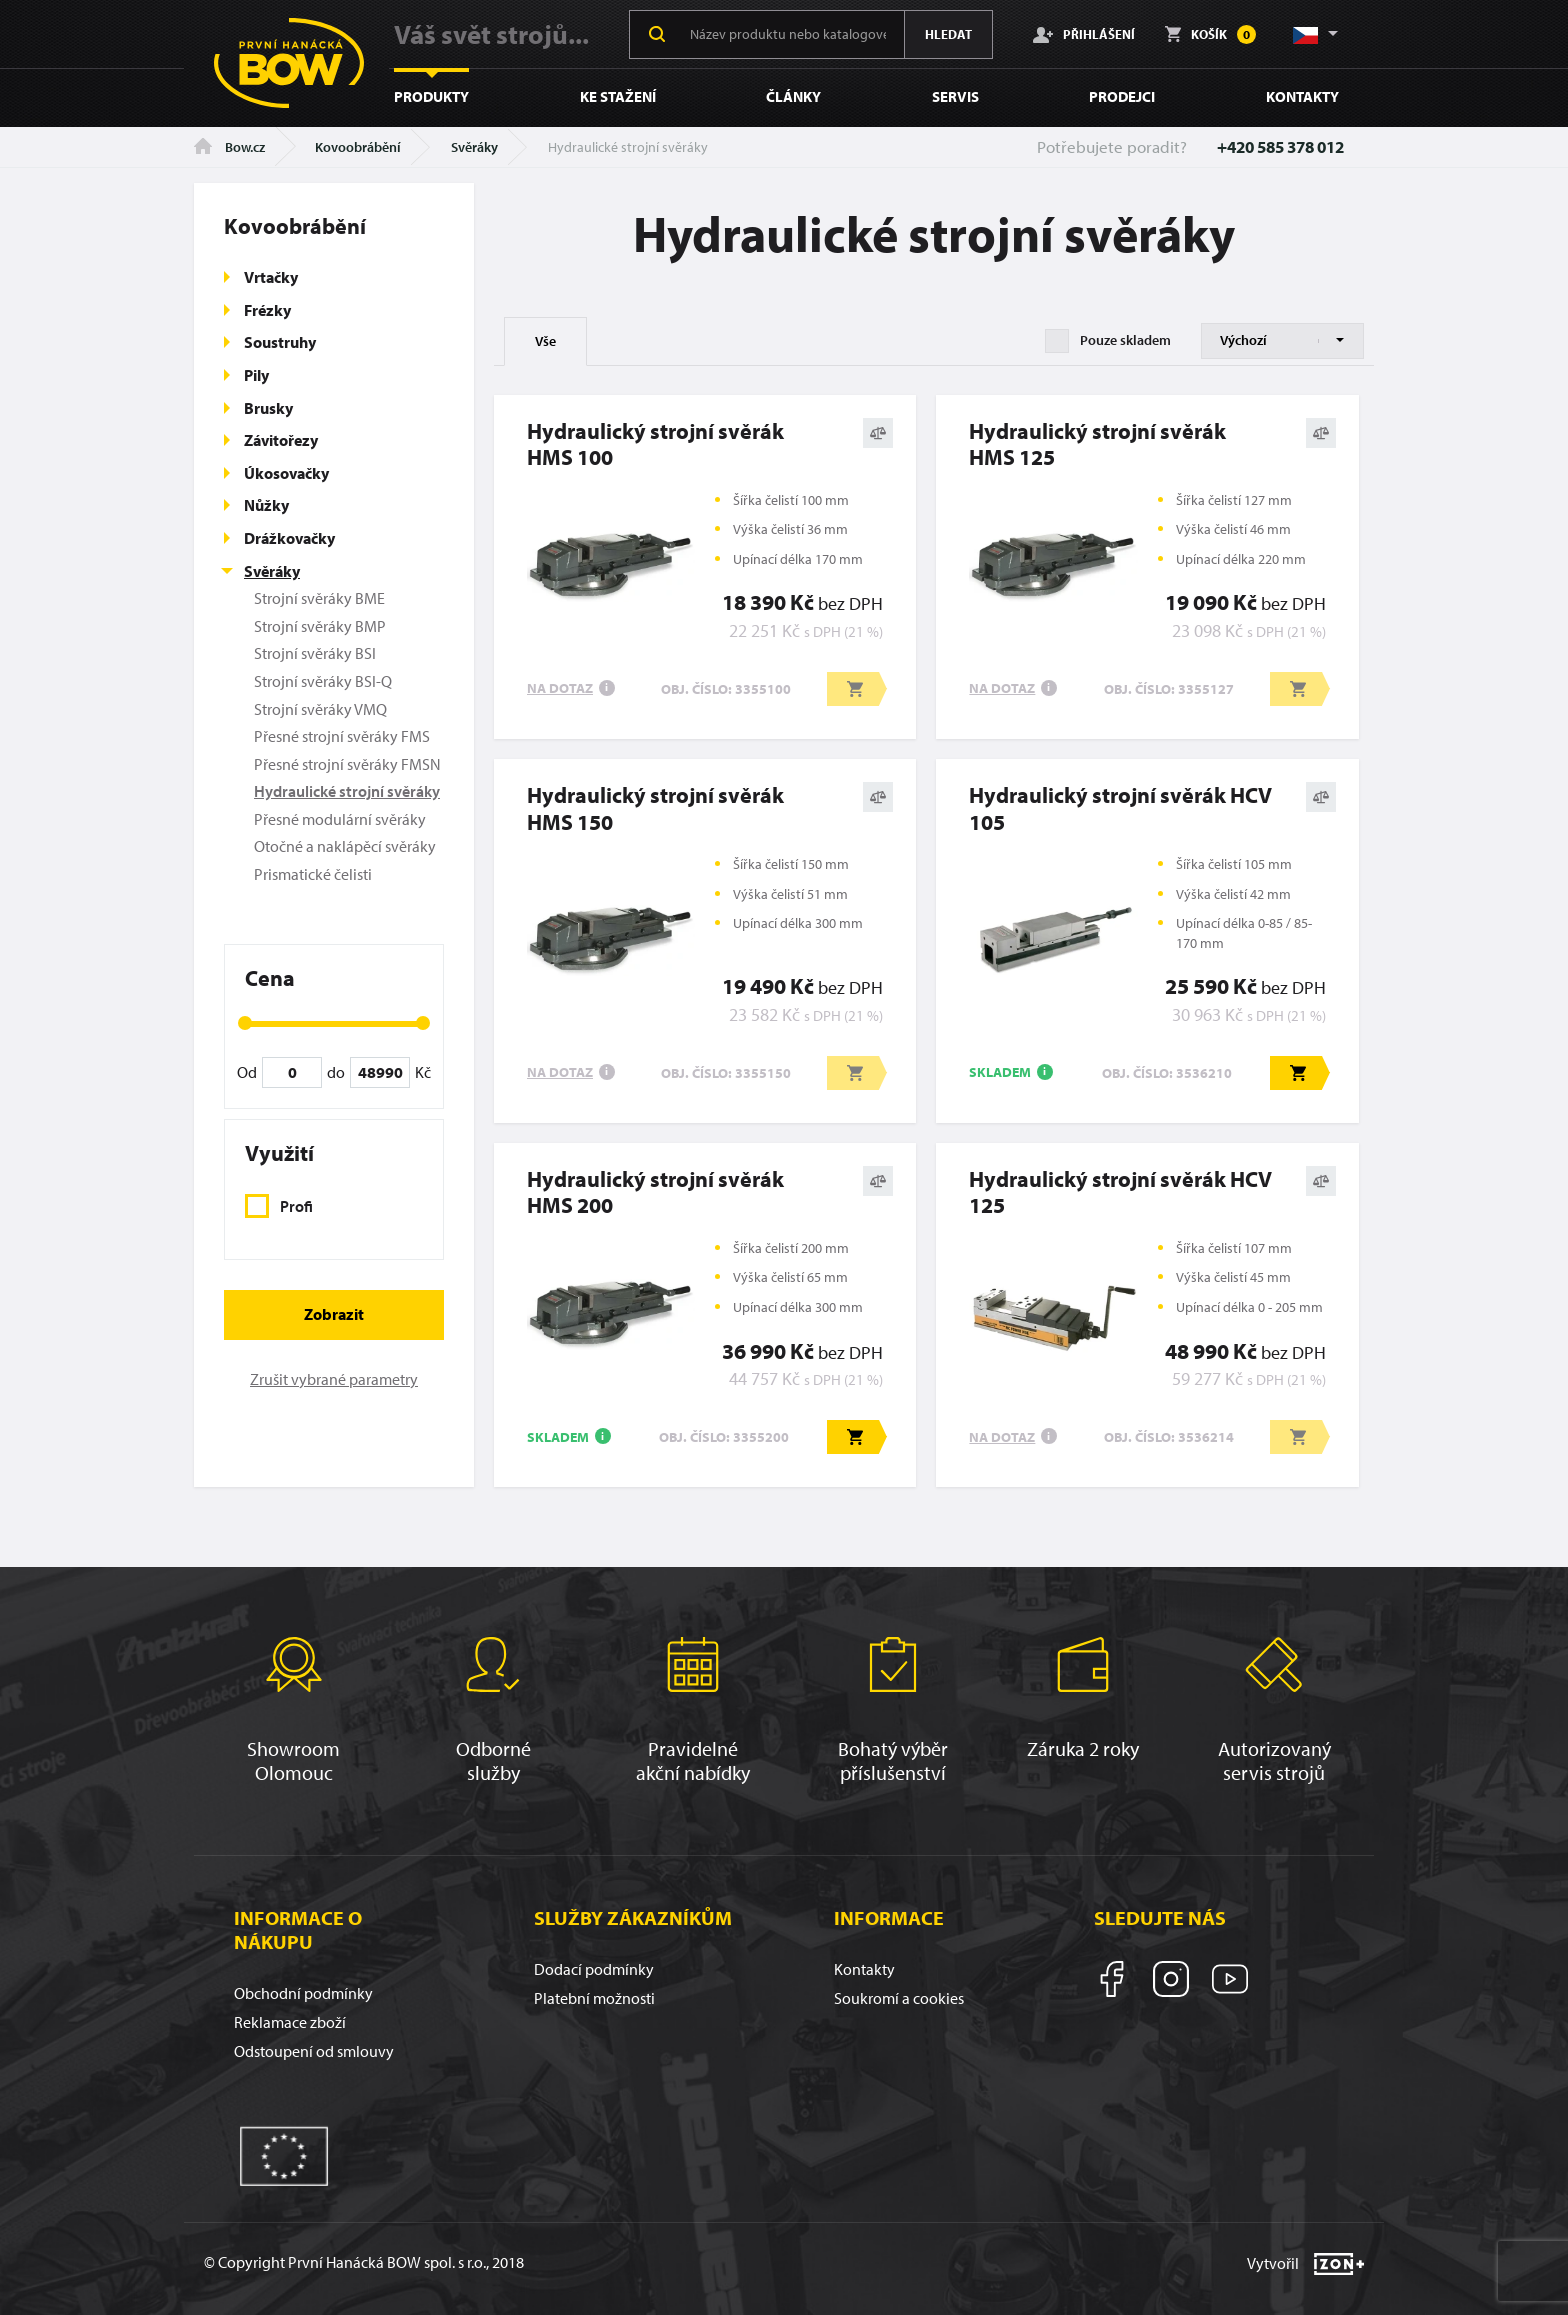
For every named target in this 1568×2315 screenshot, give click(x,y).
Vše (545, 341)
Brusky (268, 408)
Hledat (948, 34)
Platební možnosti (594, 1998)
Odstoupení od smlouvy (314, 2051)
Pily (256, 375)
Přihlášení (1084, 34)
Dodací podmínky (594, 1969)
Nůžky (266, 505)
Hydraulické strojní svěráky (347, 791)
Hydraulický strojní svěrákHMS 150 (655, 808)
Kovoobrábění (358, 147)
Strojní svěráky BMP (320, 626)
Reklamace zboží (290, 2022)
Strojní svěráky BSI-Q (323, 681)
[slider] (245, 1023)
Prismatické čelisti (313, 874)
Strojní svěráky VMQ (320, 709)
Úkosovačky (286, 473)
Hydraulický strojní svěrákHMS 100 (655, 444)
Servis (955, 96)
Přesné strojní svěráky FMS (342, 736)
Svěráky (474, 147)
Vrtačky (271, 277)
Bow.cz (229, 147)
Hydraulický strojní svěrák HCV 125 (1120, 1192)
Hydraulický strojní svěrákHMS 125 (1097, 444)
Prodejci (1122, 96)
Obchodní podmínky (303, 1993)
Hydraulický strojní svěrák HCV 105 (1120, 808)
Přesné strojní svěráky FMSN (347, 764)
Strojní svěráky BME (319, 598)
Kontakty (1302, 96)
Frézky (267, 310)
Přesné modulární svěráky (340, 819)
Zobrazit (334, 1314)
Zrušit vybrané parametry (334, 1379)
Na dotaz (560, 688)
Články (793, 96)
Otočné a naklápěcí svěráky (345, 846)
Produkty (431, 96)
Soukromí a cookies (899, 1998)
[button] (1314, 34)
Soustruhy (280, 342)
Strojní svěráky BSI (315, 653)
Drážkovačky (289, 538)
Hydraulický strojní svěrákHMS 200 (655, 1192)
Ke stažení (618, 96)
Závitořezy (281, 440)
